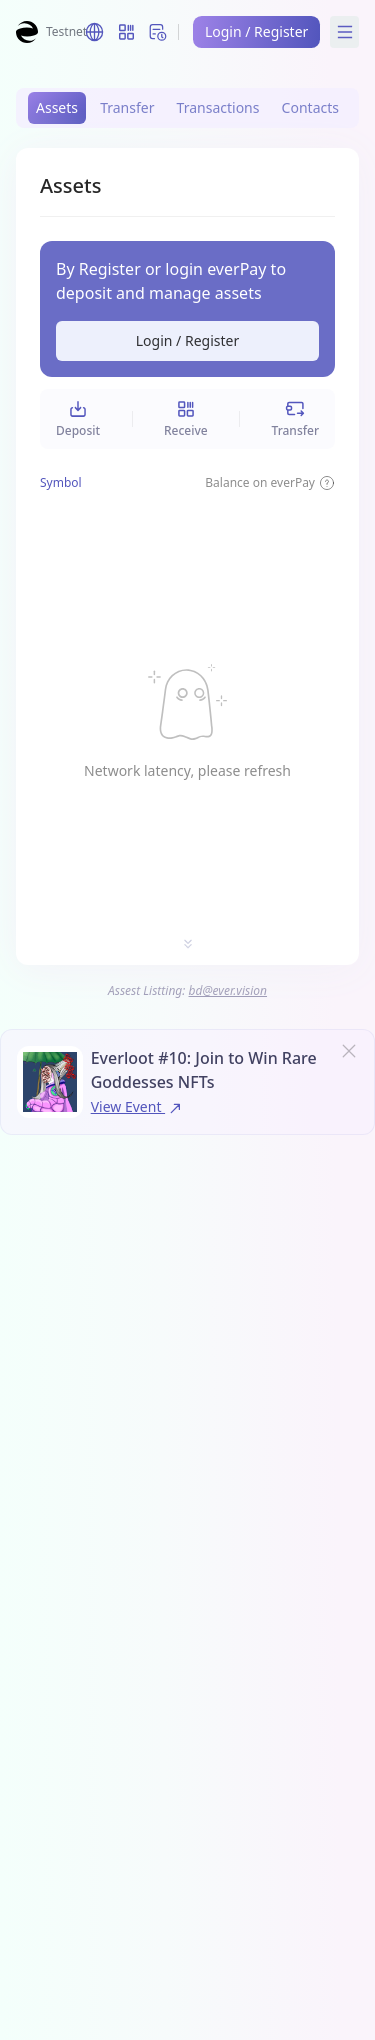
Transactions (218, 107)
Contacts (310, 107)
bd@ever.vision (228, 990)
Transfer (127, 107)
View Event (138, 1106)
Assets (57, 107)
